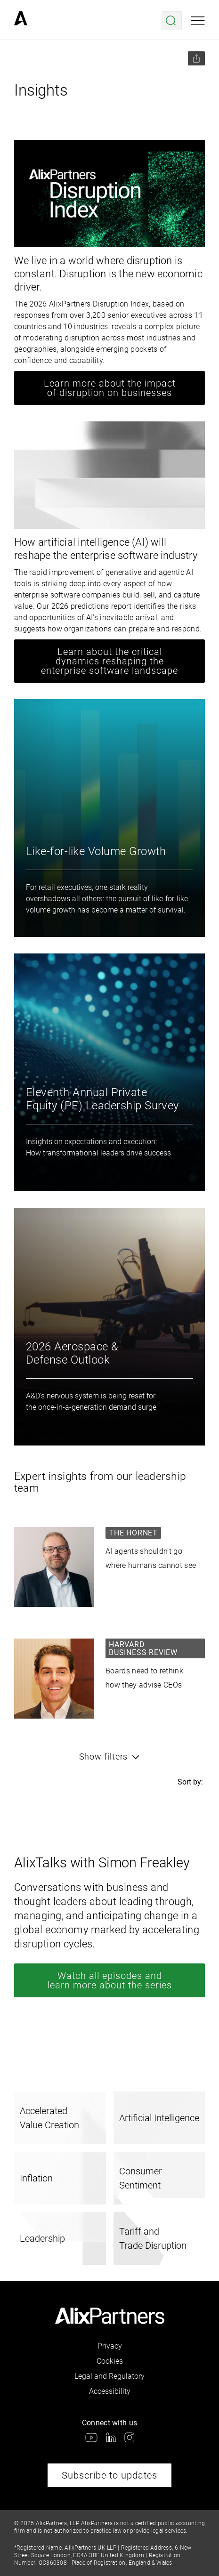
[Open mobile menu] (198, 20)
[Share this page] (196, 58)
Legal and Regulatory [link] (109, 2376)
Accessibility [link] (109, 2391)
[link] (20, 20)
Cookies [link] (110, 2361)
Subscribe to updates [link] (109, 2475)
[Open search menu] (172, 20)
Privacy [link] (109, 2346)
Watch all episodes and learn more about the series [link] (110, 1980)
